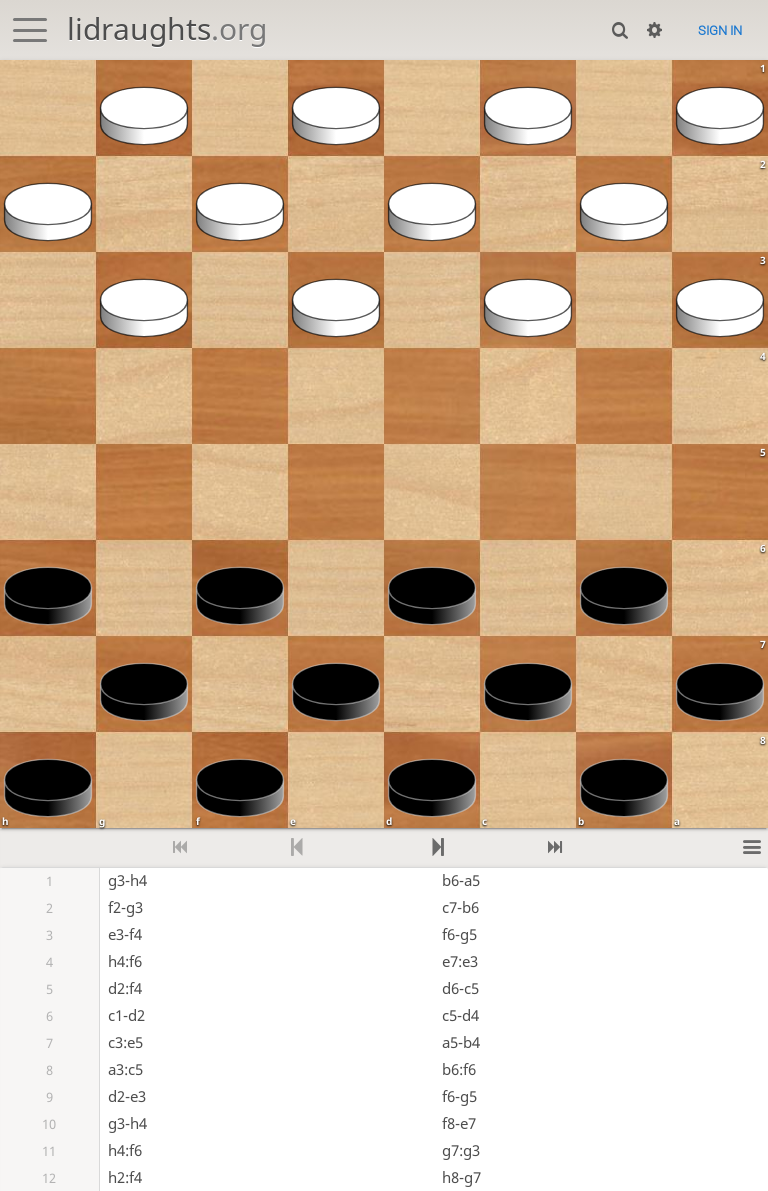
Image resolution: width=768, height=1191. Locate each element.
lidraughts (167, 28)
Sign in (720, 30)
